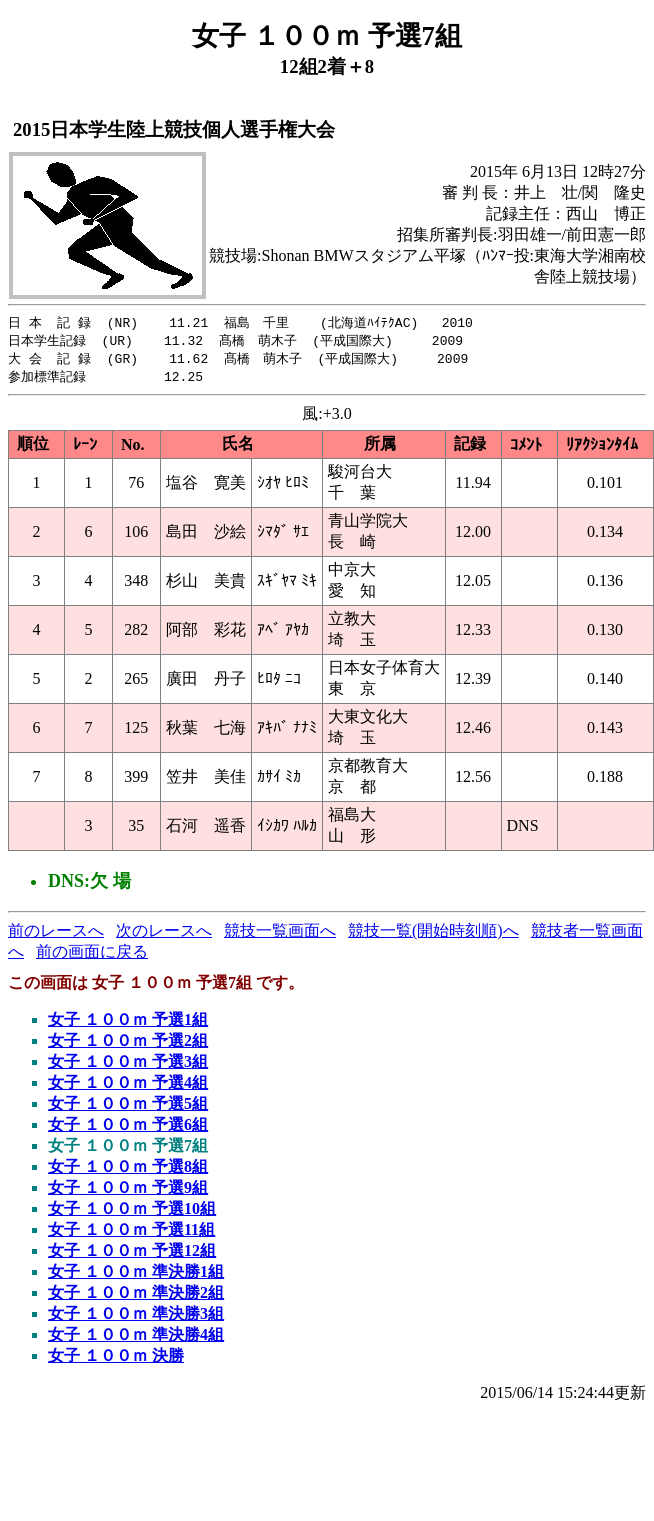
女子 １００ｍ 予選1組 (128, 1023)
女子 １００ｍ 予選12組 (132, 1254)
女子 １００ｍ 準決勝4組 (136, 1338)
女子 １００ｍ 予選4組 (128, 1086)
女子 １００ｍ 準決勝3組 (136, 1317)
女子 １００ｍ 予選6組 (128, 1128)
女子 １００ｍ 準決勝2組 (136, 1296)
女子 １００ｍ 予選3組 (128, 1065)
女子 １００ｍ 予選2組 (128, 1044)
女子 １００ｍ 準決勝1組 (136, 1275)
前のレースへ (56, 934)
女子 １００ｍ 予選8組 (128, 1170)
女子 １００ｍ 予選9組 (128, 1191)
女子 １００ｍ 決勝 (116, 1359)
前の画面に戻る (92, 955)
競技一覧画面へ (280, 934)
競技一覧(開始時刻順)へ (433, 934)
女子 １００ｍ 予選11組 (131, 1233)
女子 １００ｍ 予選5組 (128, 1107)
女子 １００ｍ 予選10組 (132, 1212)
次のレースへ (164, 934)
